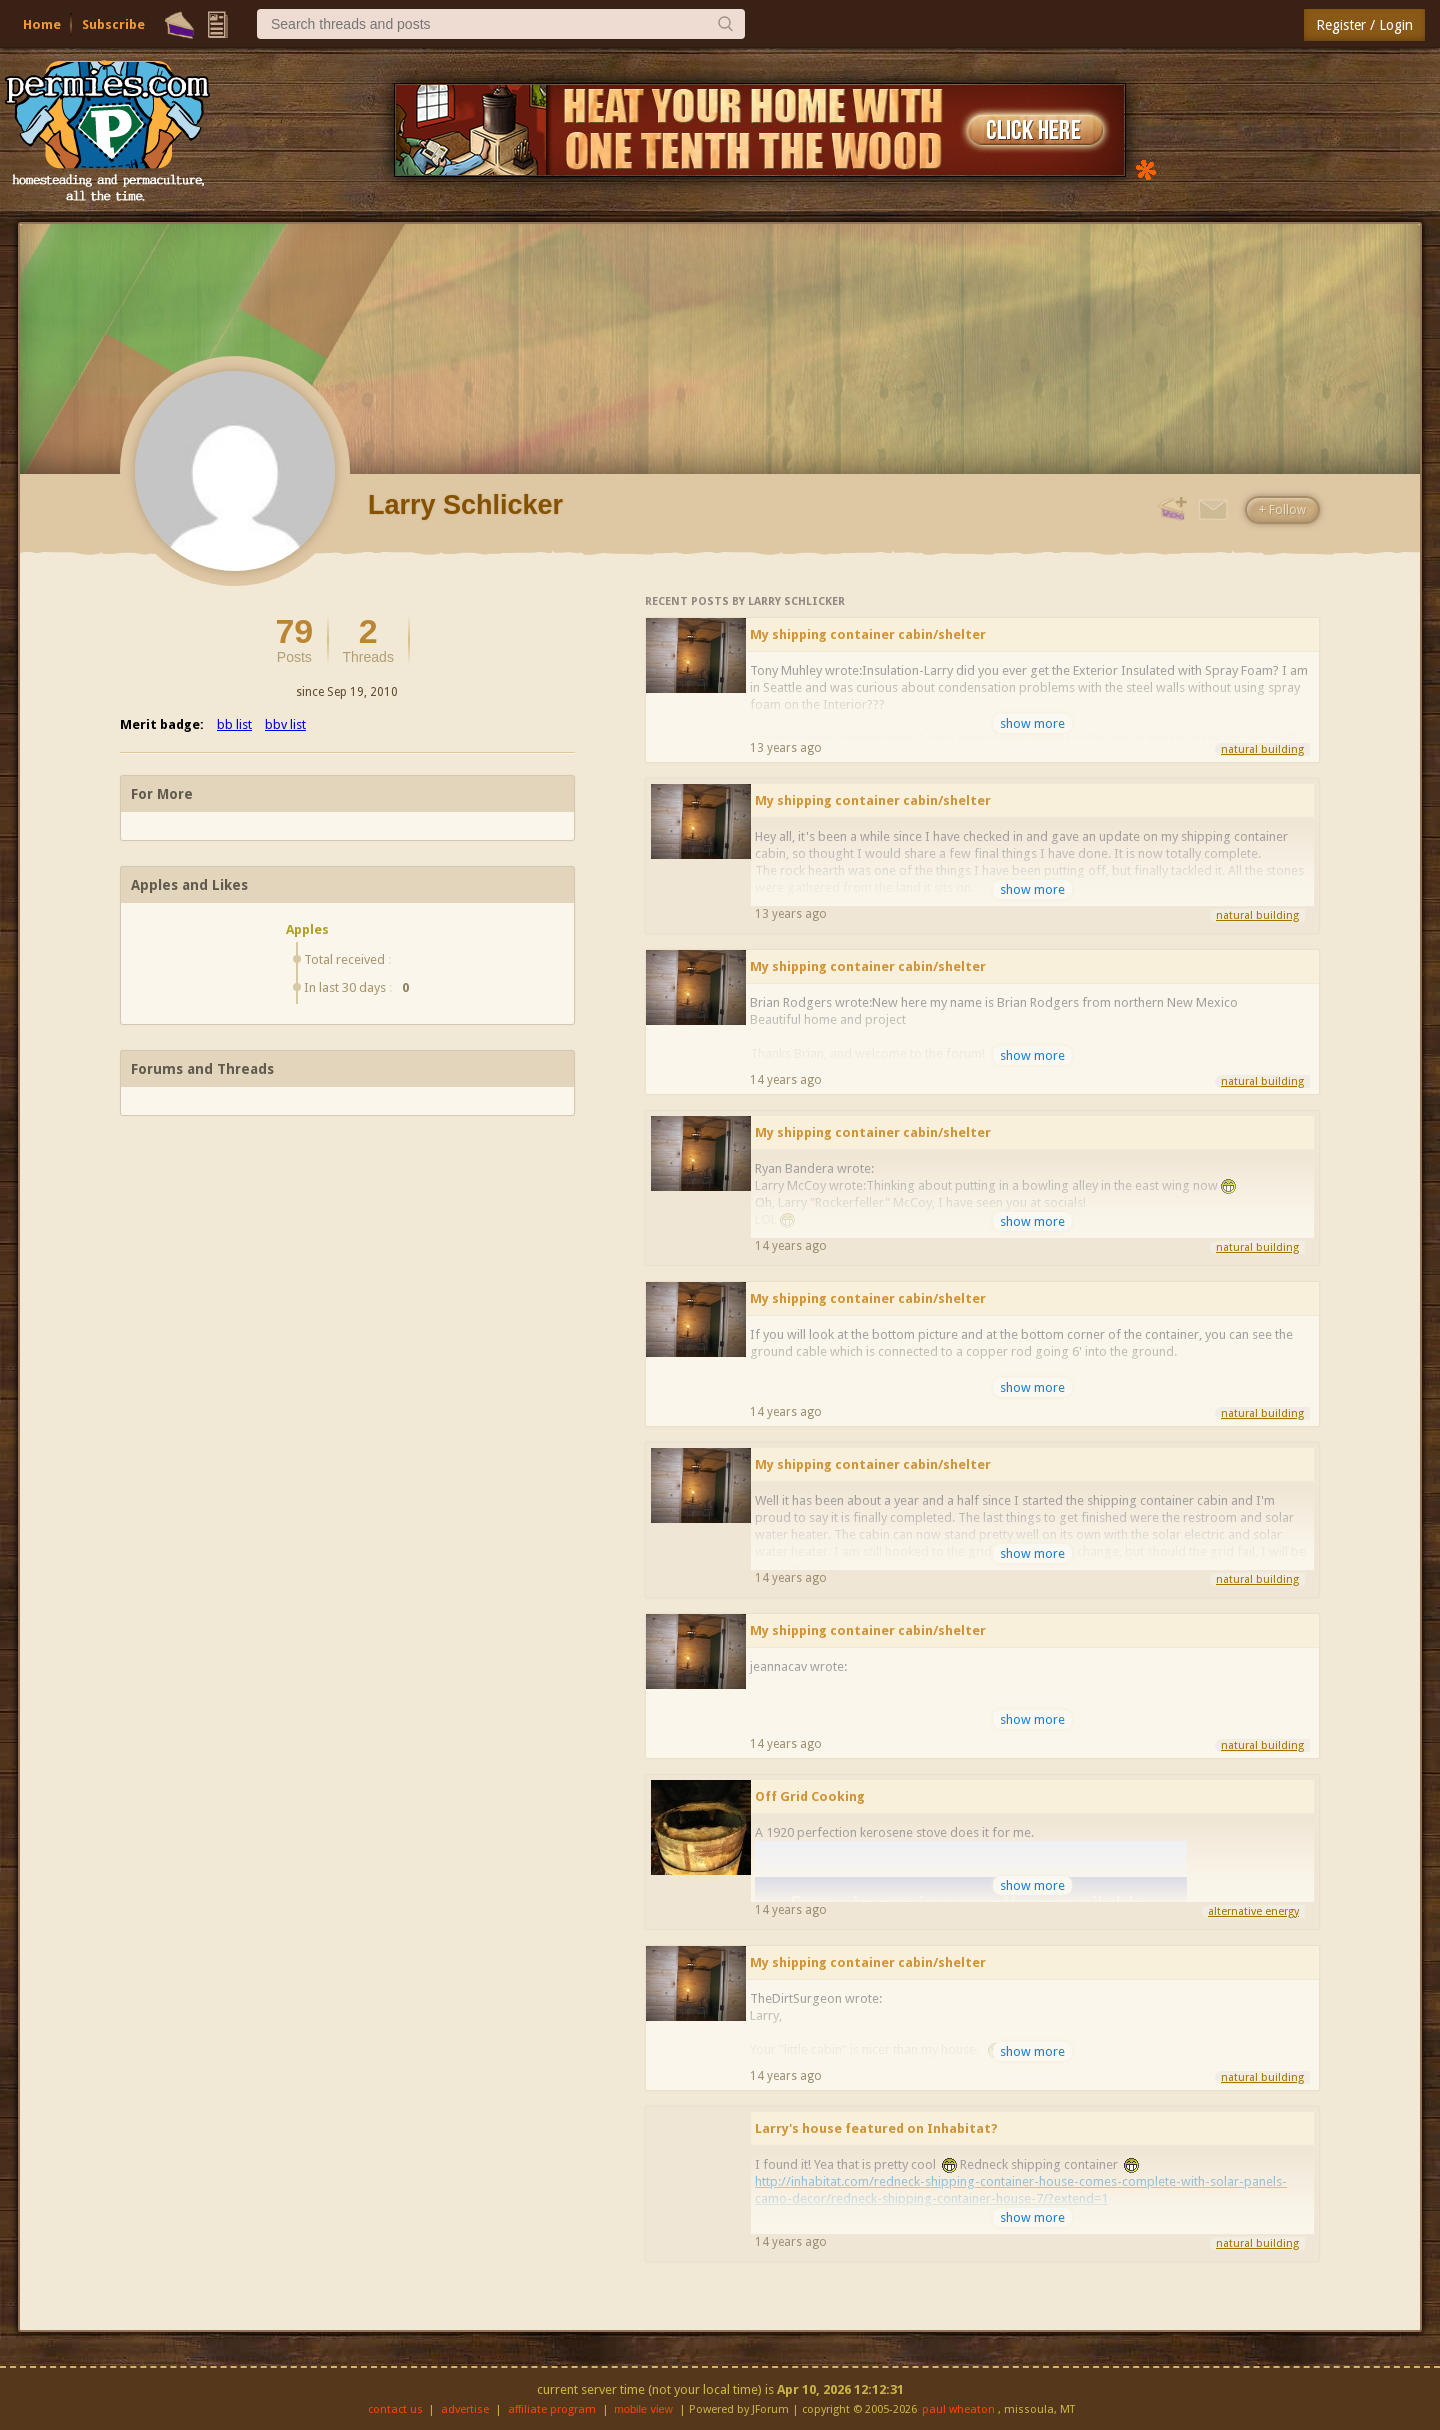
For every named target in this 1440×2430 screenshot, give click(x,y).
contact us (395, 2409)
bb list (234, 724)
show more (1032, 723)
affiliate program (552, 2409)
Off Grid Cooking (810, 1796)
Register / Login (1364, 25)
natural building (1262, 749)
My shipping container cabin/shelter (868, 634)
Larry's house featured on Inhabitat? (876, 2128)
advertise (465, 2409)
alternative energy (1253, 1911)
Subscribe (113, 24)
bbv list (285, 724)
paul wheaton (958, 2409)
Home (42, 24)
